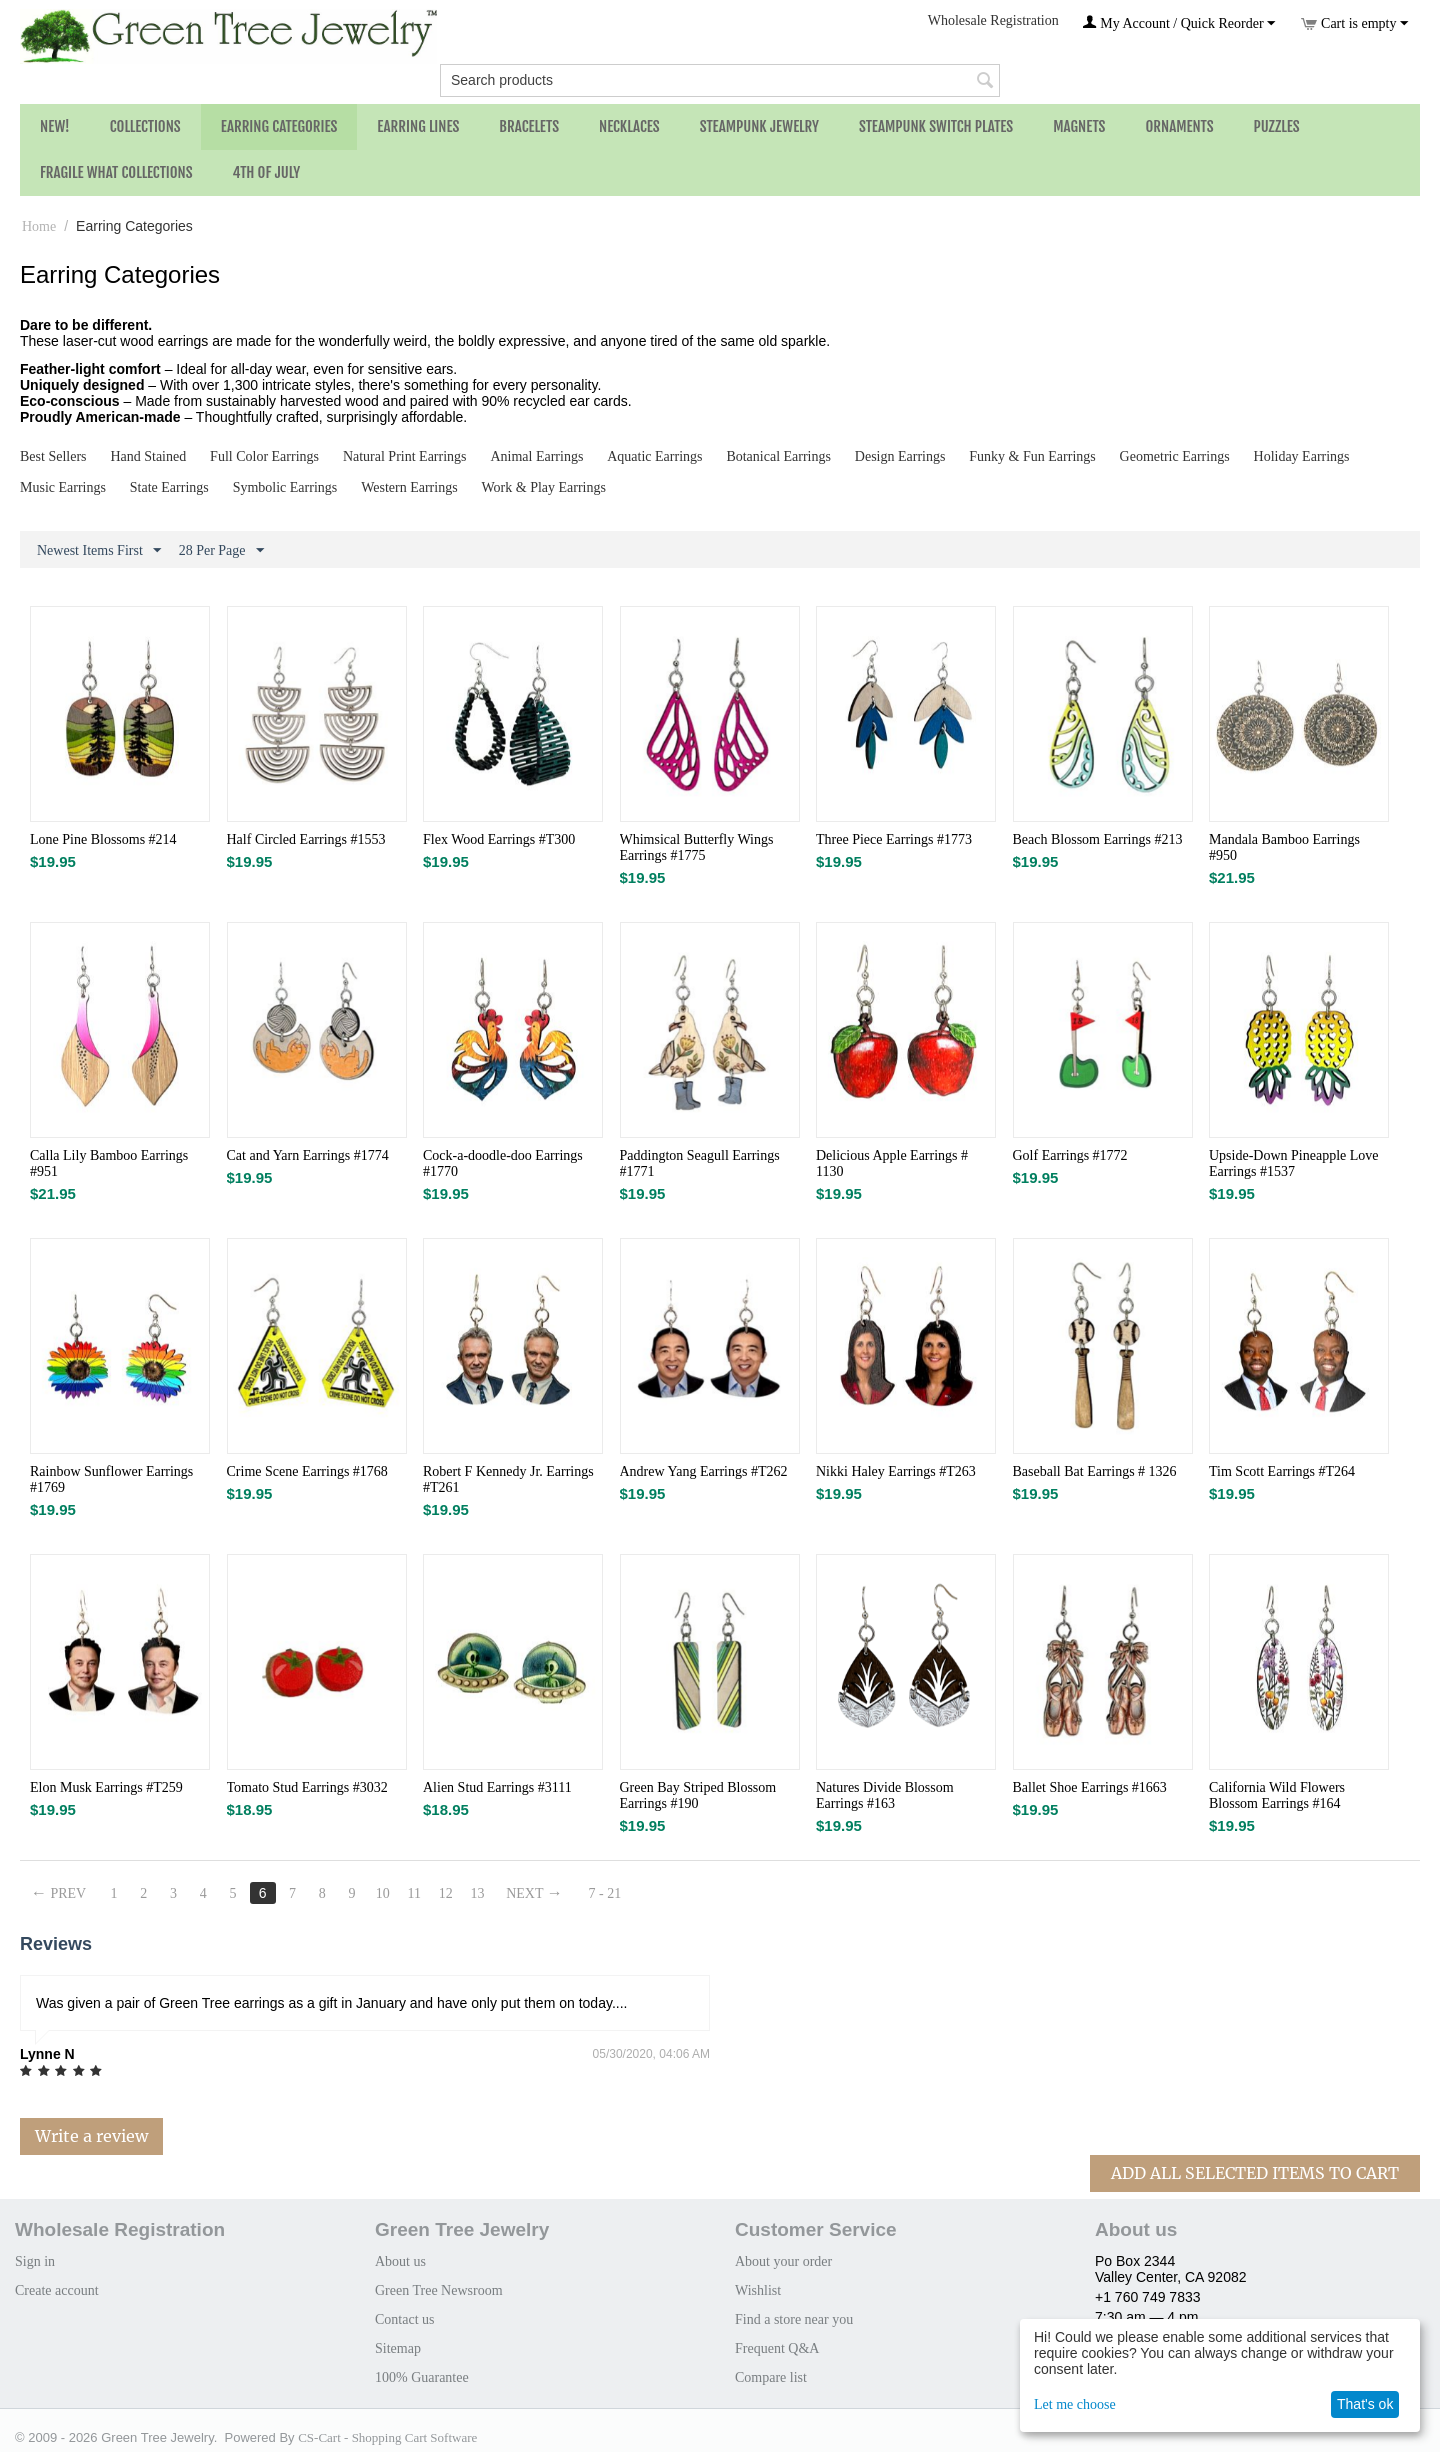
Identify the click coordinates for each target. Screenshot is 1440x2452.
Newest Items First (99, 551)
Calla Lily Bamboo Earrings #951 (109, 1163)
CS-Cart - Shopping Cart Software (387, 2437)
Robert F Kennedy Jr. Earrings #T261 (508, 1479)
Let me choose (1075, 2404)
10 (384, 1893)
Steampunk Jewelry (759, 126)
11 (415, 1893)
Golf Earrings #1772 (1070, 1155)
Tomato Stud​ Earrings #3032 (307, 1787)
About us (400, 2261)
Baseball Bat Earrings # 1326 (1095, 1471)
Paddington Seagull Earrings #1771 (700, 1163)
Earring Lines (418, 126)
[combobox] (720, 80)
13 (479, 1893)
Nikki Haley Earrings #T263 (896, 1471)
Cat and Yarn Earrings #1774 (308, 1155)
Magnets (1079, 126)
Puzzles (1277, 126)
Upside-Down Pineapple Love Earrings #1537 (1294, 1163)
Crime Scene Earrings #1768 (307, 1471)
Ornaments (1179, 126)
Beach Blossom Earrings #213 (1098, 839)
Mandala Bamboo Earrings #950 (1284, 847)
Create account (57, 2290)
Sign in (35, 2261)
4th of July (267, 172)
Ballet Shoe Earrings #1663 (1090, 1787)
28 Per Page (221, 551)
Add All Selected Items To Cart (1255, 2173)
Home (39, 226)
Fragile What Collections (116, 172)
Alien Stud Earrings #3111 (497, 1787)
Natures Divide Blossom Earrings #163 (885, 1795)
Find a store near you (794, 2319)
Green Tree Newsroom (439, 2290)
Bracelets (529, 126)
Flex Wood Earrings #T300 (499, 839)
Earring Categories (279, 126)
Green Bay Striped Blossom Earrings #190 (698, 1795)
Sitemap (398, 2348)
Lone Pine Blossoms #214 (103, 839)
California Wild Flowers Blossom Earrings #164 (1277, 1795)
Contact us (405, 2319)
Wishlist (758, 2290)
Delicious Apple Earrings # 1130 (892, 1163)
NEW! (55, 126)
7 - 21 (607, 1893)
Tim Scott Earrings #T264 (1282, 1471)
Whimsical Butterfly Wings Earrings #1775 (697, 847)
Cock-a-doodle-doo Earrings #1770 (503, 1163)
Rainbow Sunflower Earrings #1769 (111, 1479)
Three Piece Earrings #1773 (894, 839)
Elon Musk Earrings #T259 (106, 1787)
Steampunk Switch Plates (936, 126)
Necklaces (629, 126)
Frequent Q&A (777, 2348)
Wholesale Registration (993, 20)
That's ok (1365, 2404)
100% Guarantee (422, 2377)
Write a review (91, 2136)
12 (447, 1893)
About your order (783, 2261)
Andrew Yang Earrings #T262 (704, 1471)
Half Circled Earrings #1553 (306, 839)
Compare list (771, 2377)
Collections (145, 126)
